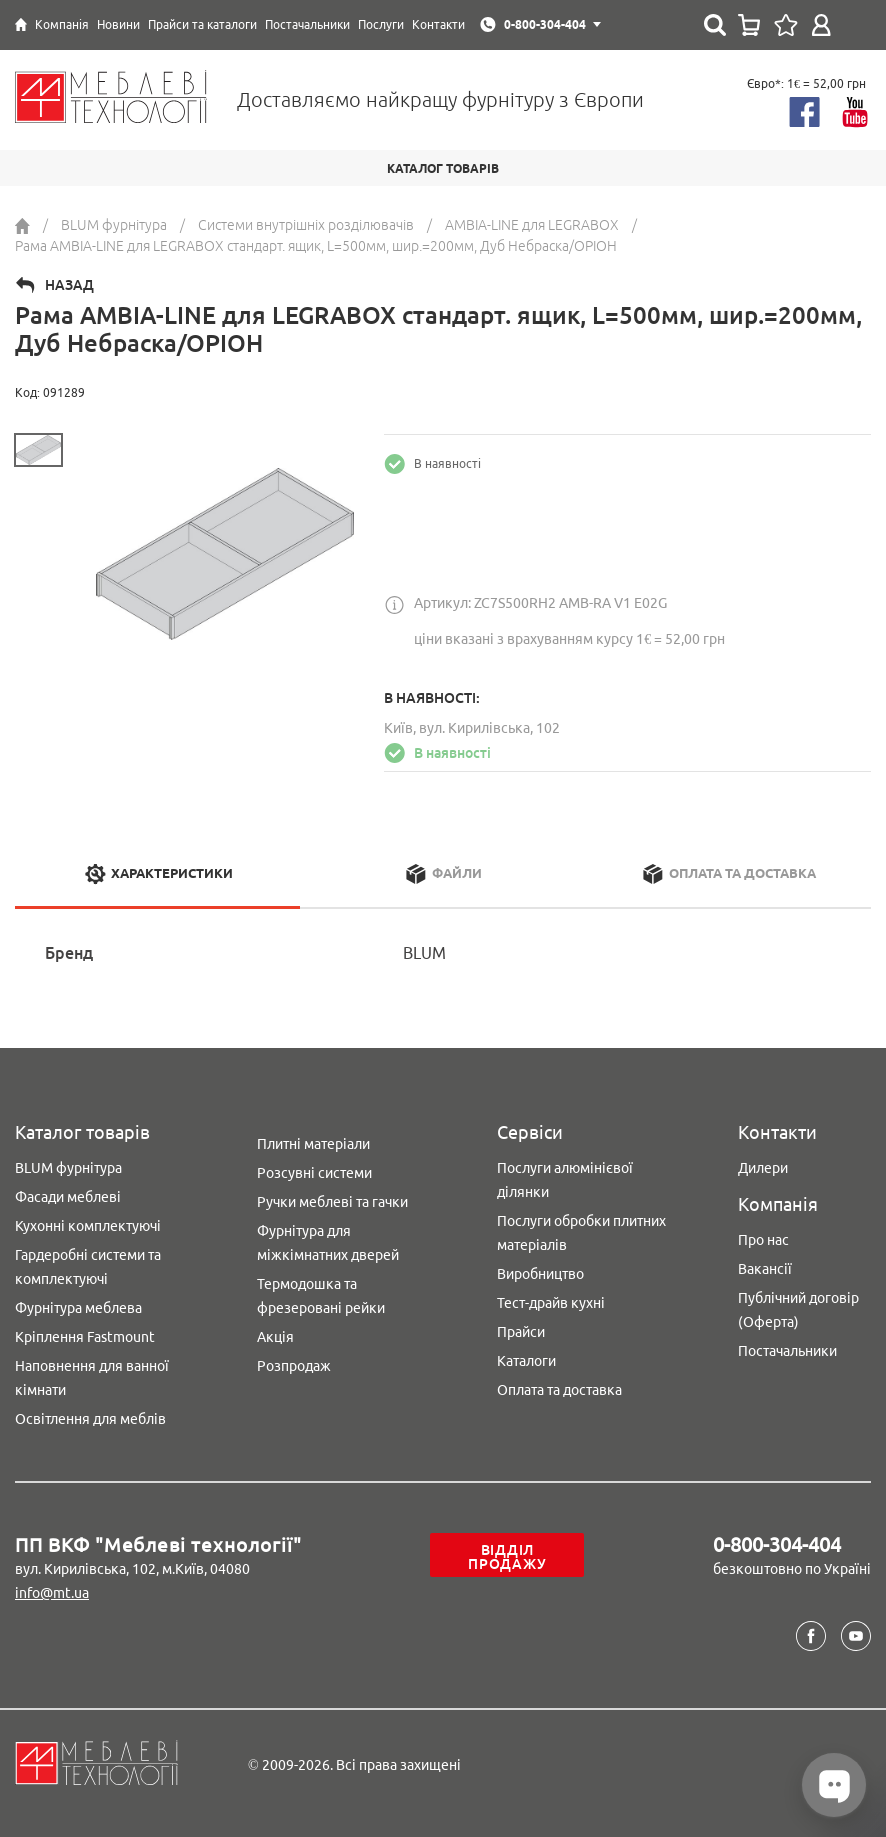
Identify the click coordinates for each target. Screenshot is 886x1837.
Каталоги (526, 1361)
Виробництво (540, 1274)
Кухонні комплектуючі (88, 1226)
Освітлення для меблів (90, 1419)
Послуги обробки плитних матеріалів (581, 1233)
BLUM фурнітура (68, 1168)
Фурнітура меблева (78, 1308)
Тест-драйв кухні (551, 1303)
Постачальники (787, 1351)
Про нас (763, 1240)
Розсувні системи (314, 1173)
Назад (69, 285)
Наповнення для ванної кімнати (92, 1378)
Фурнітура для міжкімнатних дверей (328, 1243)
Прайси (521, 1332)
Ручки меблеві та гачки (332, 1202)
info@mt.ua (52, 1593)
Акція (275, 1337)
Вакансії (765, 1269)
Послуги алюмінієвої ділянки (565, 1180)
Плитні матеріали (313, 1144)
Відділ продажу (507, 1557)
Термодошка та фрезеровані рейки (321, 1296)
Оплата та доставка (559, 1390)
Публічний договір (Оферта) (798, 1310)
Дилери (763, 1168)
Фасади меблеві (68, 1197)
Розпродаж (294, 1366)
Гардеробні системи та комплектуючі (88, 1267)
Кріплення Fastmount (85, 1337)
